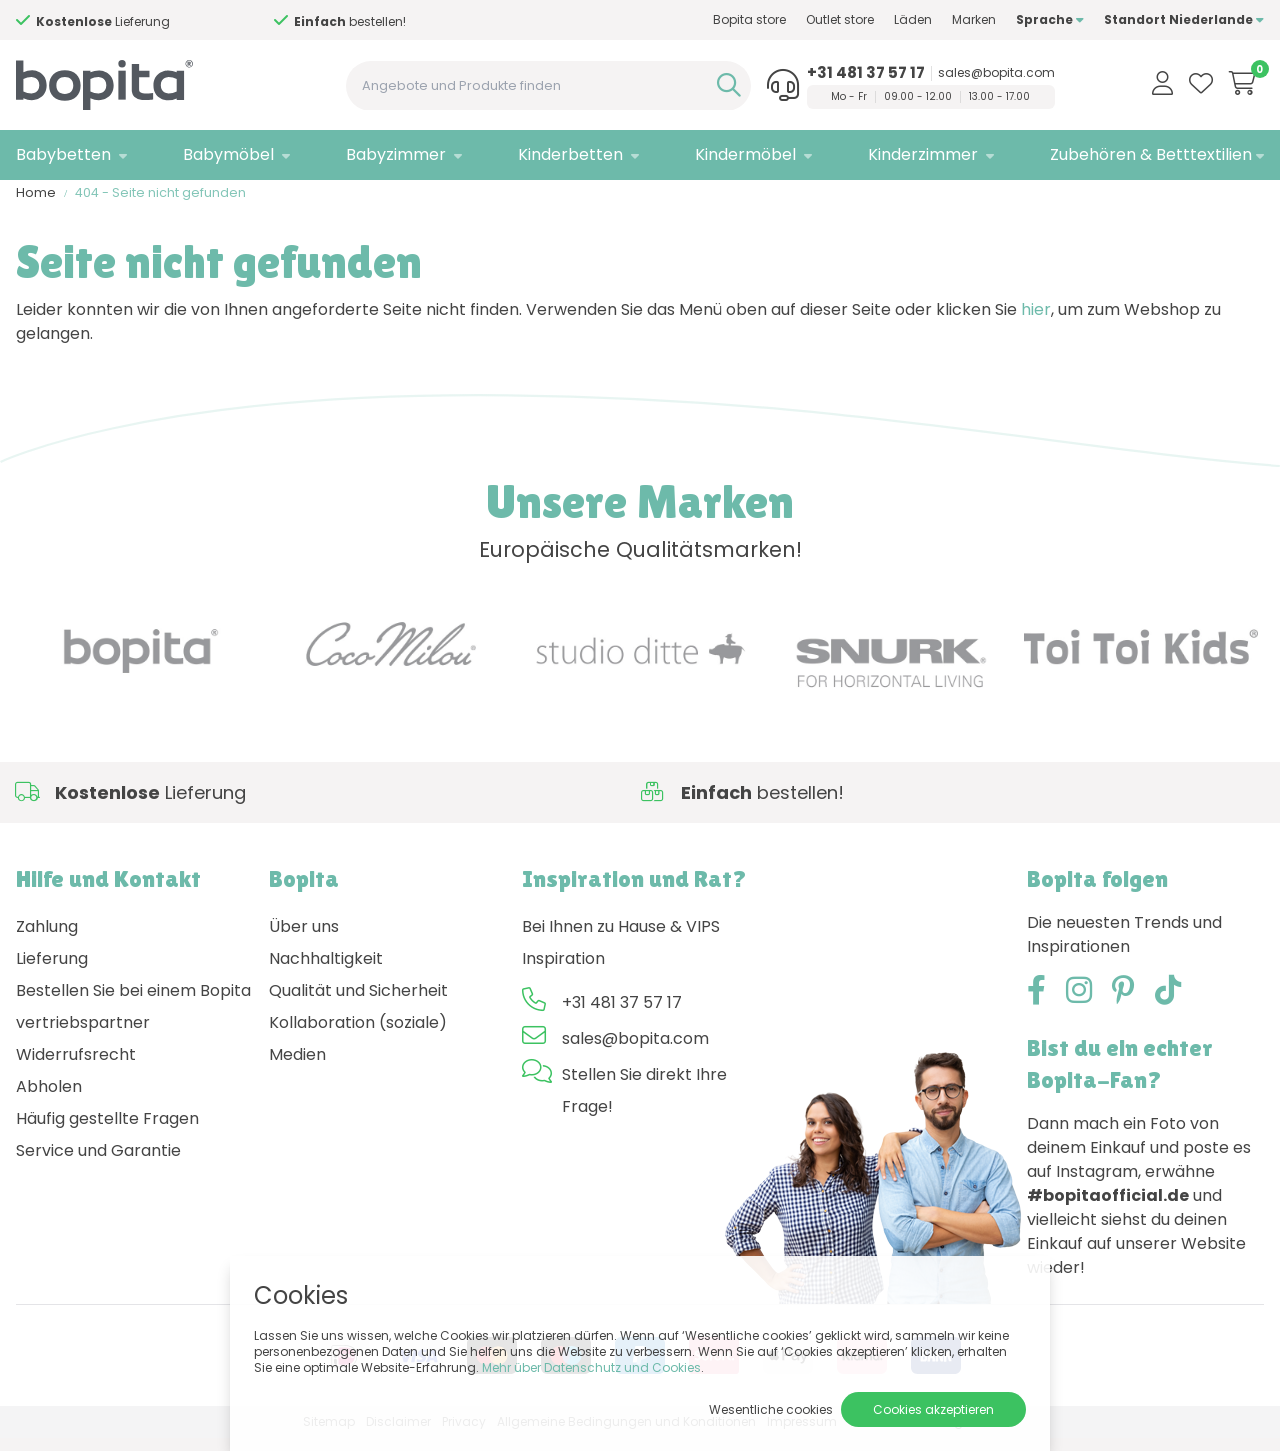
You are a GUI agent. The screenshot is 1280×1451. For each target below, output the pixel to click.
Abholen (49, 1099)
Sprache (1050, 19)
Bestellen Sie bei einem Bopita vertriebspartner (133, 1019)
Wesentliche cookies (771, 1409)
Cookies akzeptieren (933, 1409)
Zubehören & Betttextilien (1151, 154)
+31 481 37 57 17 (866, 73)
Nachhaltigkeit (326, 971)
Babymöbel (228, 154)
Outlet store (840, 19)
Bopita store (749, 19)
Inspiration (563, 971)
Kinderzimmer (923, 154)
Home (36, 205)
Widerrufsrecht (76, 1067)
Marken (974, 19)
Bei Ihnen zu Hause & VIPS (621, 939)
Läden (913, 19)
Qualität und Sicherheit (358, 1003)
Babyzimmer (396, 154)
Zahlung (47, 939)
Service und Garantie (98, 1163)
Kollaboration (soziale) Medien (358, 1051)
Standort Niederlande (1184, 19)
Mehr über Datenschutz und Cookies (591, 1367)
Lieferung (52, 971)
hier (1036, 322)
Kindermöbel (745, 154)
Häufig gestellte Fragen (107, 1131)
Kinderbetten (570, 154)
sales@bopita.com (996, 73)
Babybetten (63, 154)
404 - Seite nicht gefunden (160, 205)
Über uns (304, 939)
